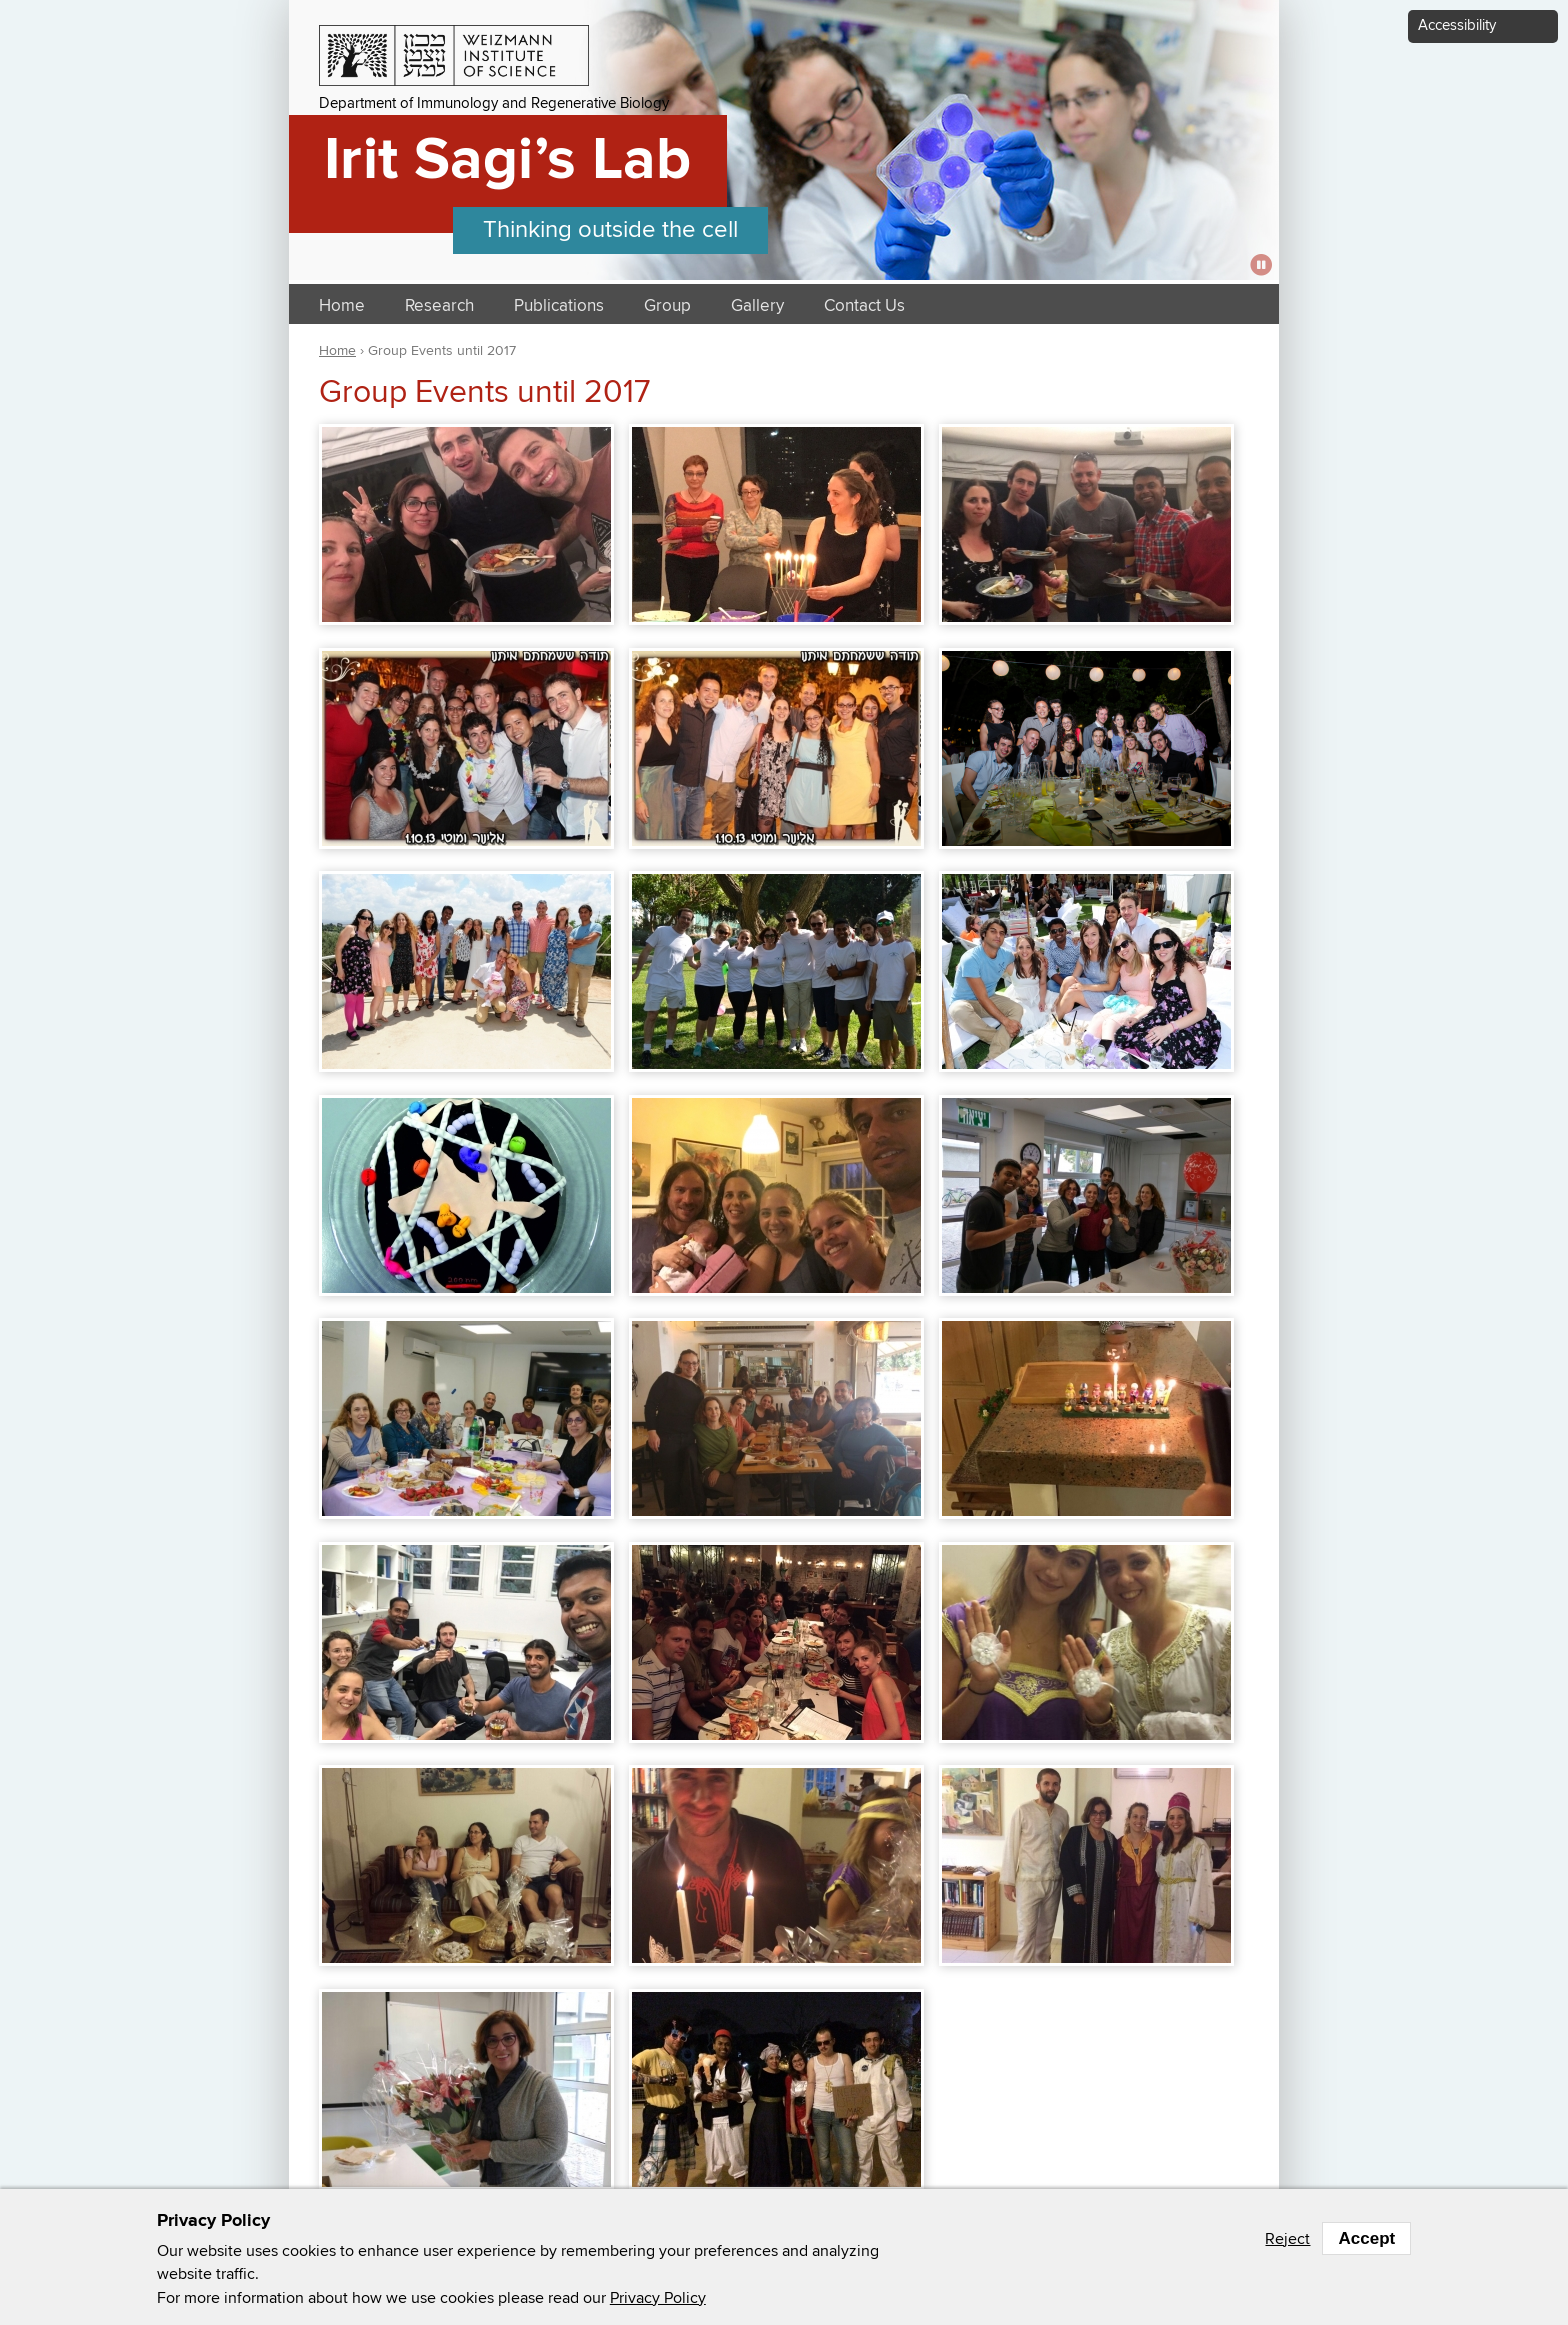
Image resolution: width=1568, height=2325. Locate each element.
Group (667, 306)
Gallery (757, 306)
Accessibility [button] (1457, 25)
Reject (1287, 2239)
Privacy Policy (658, 2298)
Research (439, 306)
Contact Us (864, 306)
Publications (559, 306)
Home (342, 306)
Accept (1366, 2238)
